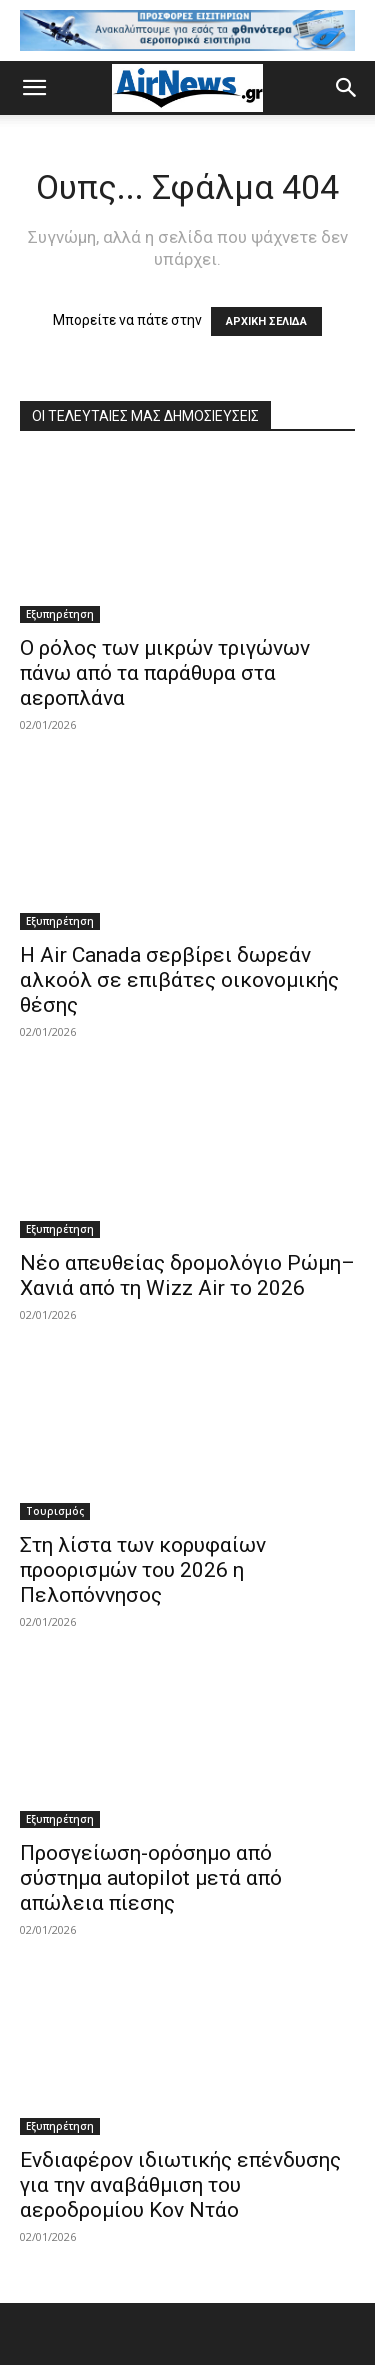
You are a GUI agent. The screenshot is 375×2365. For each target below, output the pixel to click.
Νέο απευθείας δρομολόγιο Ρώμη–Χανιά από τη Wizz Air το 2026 (187, 1275)
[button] (34, 88)
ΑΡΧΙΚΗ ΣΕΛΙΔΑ (266, 321)
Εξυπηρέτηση (60, 614)
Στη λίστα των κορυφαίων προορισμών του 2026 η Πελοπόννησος (143, 1570)
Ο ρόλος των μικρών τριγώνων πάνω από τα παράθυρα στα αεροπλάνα (165, 673)
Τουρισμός (55, 1511)
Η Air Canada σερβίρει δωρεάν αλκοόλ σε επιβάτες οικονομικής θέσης (179, 980)
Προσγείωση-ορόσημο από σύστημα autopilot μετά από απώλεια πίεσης (151, 1878)
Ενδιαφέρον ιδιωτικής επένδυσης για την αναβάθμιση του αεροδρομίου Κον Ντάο (180, 2185)
